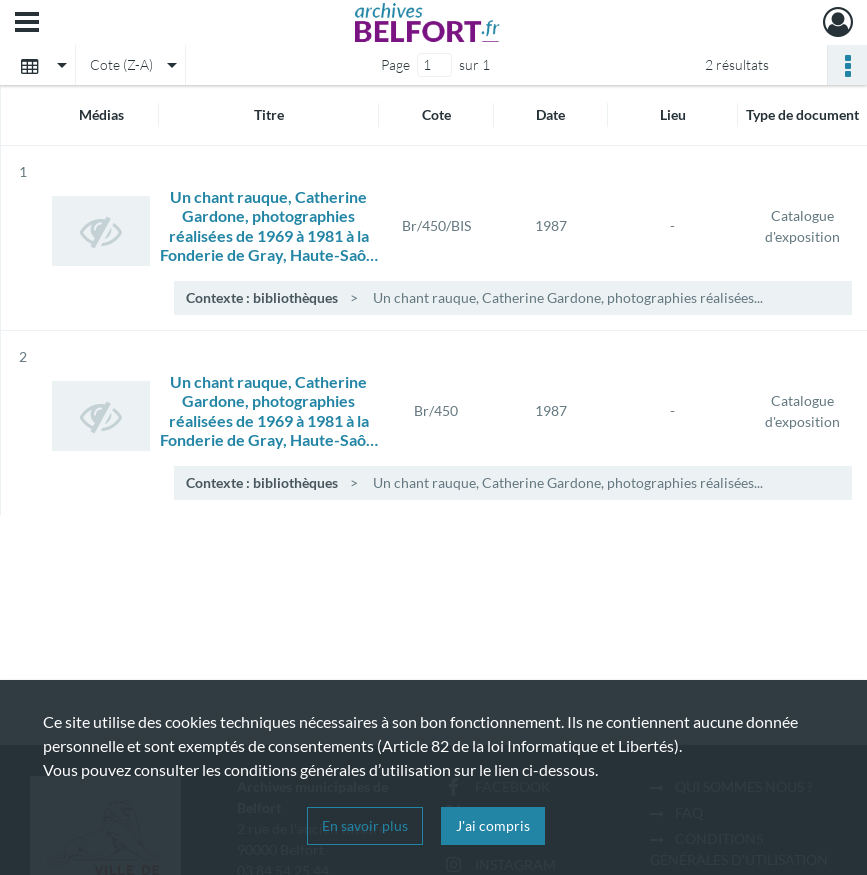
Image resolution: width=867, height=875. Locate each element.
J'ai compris (493, 825)
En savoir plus (365, 825)
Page (395, 64)
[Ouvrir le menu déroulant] (27, 24)
